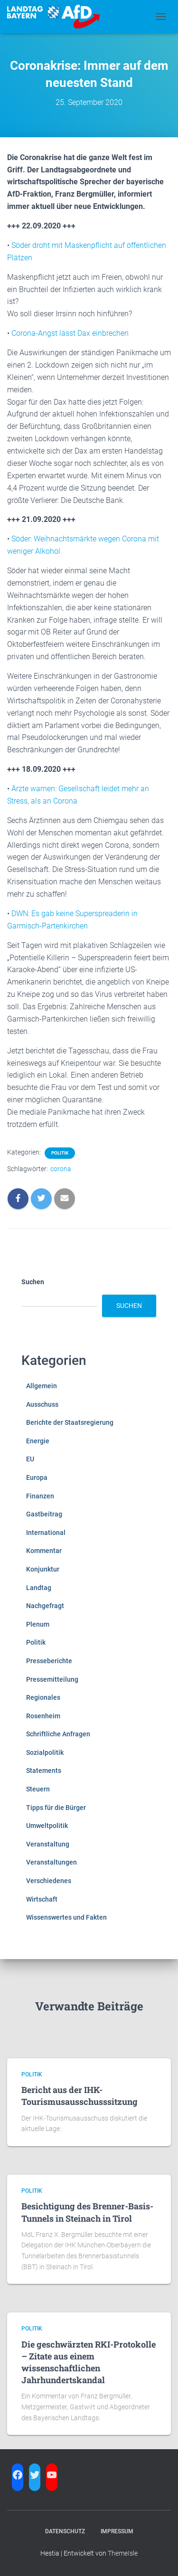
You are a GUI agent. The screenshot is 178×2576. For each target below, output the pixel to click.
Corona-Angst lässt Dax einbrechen (70, 333)
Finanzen (40, 1496)
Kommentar (44, 1550)
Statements (43, 1770)
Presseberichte (49, 1661)
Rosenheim (43, 1716)
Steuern (38, 1789)
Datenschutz (65, 2531)
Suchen (32, 1282)
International (46, 1532)
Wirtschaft (41, 1899)
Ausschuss (42, 1404)
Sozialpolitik (45, 1752)
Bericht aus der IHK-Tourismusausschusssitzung (79, 2095)
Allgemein (41, 1386)
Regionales (43, 1697)
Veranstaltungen (51, 1862)
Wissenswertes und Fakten (66, 1917)
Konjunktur (42, 1569)
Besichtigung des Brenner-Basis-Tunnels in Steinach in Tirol (87, 2212)
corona (60, 1169)
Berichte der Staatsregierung (69, 1422)
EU (30, 1459)
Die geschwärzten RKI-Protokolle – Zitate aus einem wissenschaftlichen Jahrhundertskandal (88, 2362)
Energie (37, 1441)
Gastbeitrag (44, 1514)
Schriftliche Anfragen (58, 1734)
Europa (36, 1477)
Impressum (117, 2531)
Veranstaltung (47, 1844)
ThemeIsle (123, 2553)
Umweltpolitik (47, 1825)
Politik (59, 1152)
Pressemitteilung (52, 1679)
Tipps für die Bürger (56, 1807)
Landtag (38, 1587)
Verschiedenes (48, 1881)
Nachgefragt (45, 1606)
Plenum (37, 1624)
